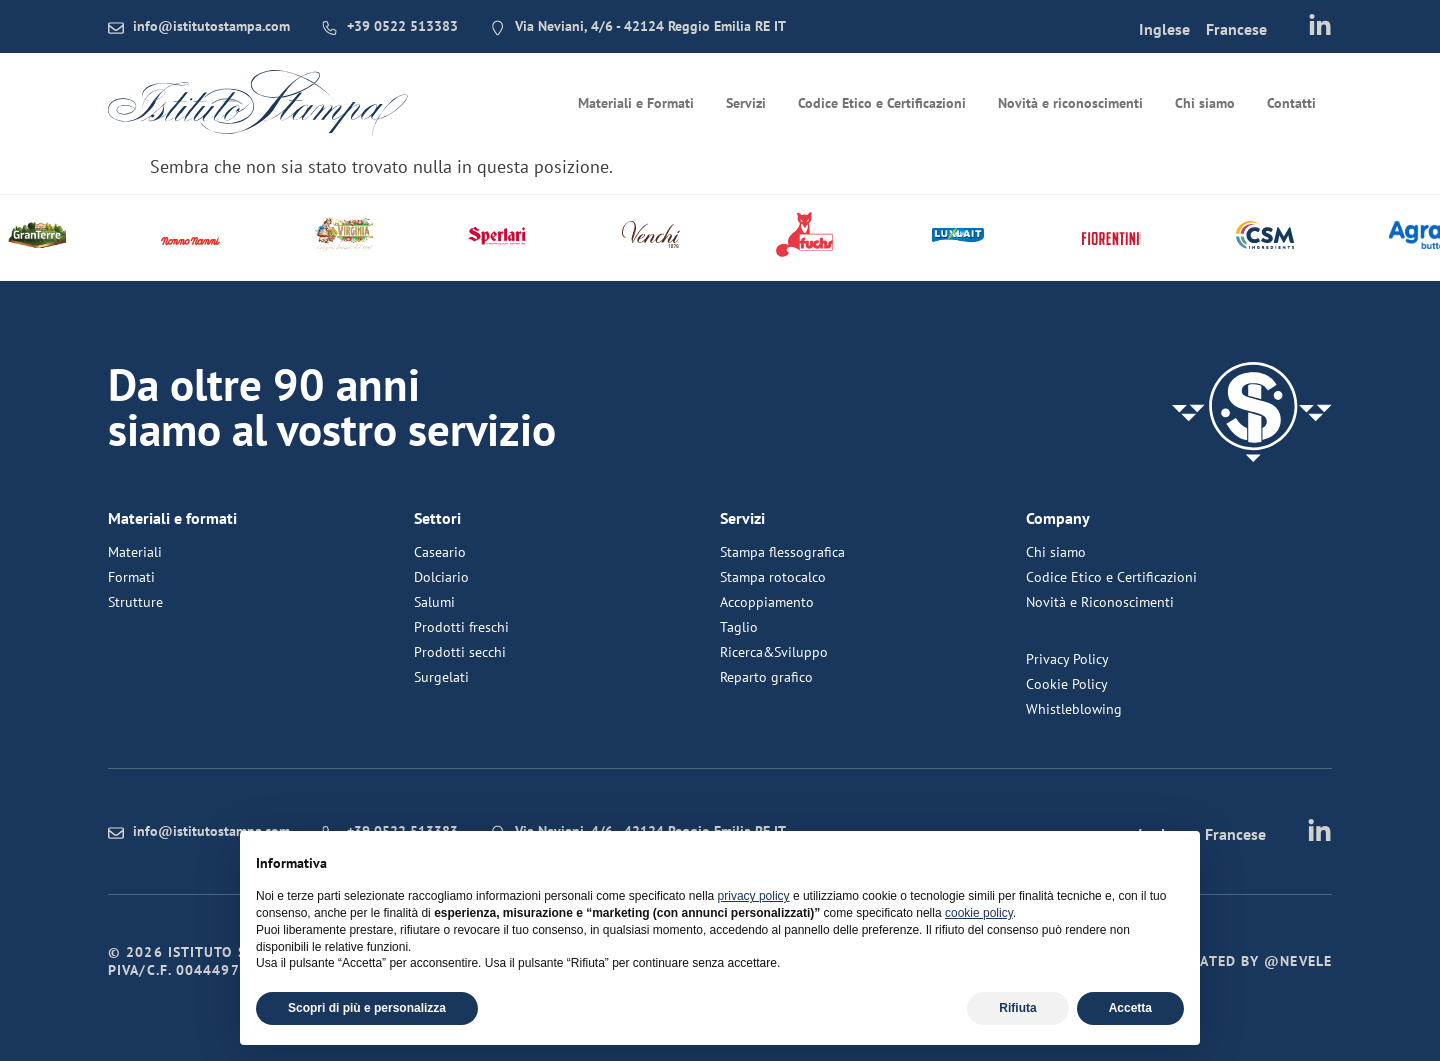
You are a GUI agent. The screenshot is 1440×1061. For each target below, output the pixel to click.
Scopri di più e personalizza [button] (367, 1008)
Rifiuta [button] (1017, 1008)
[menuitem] (1163, 28)
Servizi (746, 103)
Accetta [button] (1130, 1008)
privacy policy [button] (754, 896)
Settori (437, 518)
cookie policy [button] (979, 913)
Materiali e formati (172, 518)
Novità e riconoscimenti (1070, 103)
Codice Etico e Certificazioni (882, 103)
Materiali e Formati (636, 103)
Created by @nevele (1253, 961)
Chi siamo (1205, 103)
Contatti (1291, 103)
